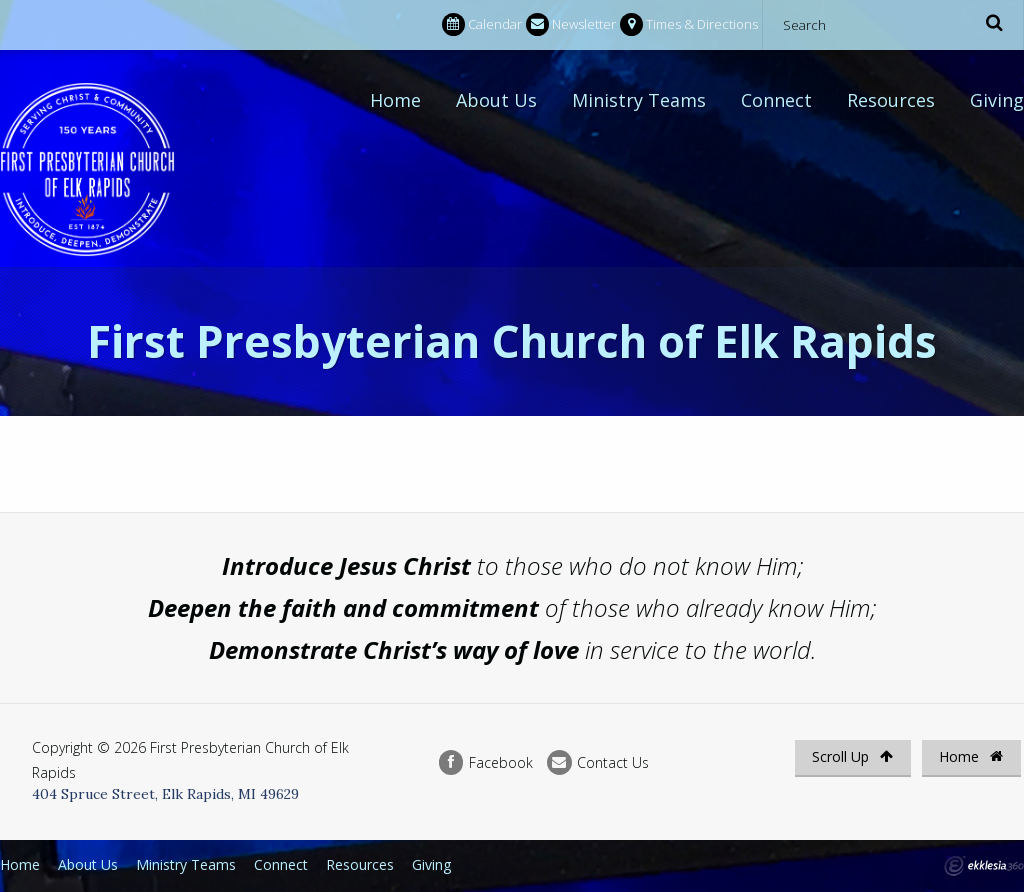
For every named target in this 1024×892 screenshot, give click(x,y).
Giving (997, 100)
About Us (496, 100)
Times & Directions (689, 24)
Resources (891, 100)
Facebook (486, 762)
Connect (776, 100)
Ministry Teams (639, 100)
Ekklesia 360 (984, 866)
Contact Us (598, 762)
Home (395, 100)
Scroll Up (852, 756)
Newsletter (571, 24)
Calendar (482, 24)
